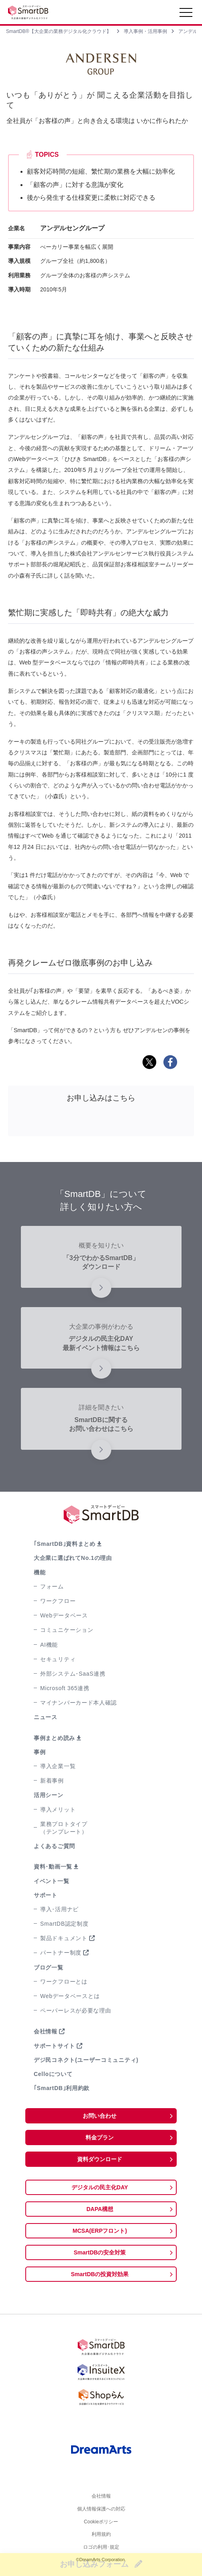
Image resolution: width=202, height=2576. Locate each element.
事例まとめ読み (54, 1738)
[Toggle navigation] (186, 14)
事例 (39, 1752)
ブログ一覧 (48, 1967)
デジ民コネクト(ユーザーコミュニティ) (86, 2060)
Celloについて (53, 2074)
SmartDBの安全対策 (100, 2252)
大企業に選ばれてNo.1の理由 (73, 1558)
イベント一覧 (51, 1881)
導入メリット (57, 1809)
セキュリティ (57, 1659)
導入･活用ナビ (59, 1909)
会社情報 (45, 2031)
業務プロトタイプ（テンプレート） (64, 1828)
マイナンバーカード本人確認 (78, 1702)
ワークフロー (57, 1601)
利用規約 (101, 2537)
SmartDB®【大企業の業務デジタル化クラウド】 (58, 31)
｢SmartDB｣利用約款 (62, 2088)
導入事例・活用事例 (145, 31)
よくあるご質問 (54, 1846)
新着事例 (52, 1780)
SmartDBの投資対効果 (100, 2274)
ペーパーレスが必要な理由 (75, 2010)
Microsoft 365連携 (65, 1688)
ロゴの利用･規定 (101, 2550)
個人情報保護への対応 (101, 2510)
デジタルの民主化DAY (99, 2187)
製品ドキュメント (64, 1938)
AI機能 (49, 1645)
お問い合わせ (99, 2116)
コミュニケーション (66, 1630)
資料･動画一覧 (53, 1866)
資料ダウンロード (99, 2159)
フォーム (52, 1586)
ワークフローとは (64, 1981)
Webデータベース (64, 1615)
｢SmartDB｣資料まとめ (65, 1544)
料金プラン (100, 2137)
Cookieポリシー (101, 2524)
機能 (39, 1572)
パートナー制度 (61, 1952)
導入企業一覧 (57, 1766)
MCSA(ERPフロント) (100, 2231)
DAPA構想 (99, 2209)
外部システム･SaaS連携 (72, 1673)
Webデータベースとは (70, 1996)
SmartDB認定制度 (64, 1923)
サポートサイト (54, 2046)
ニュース (45, 1717)
